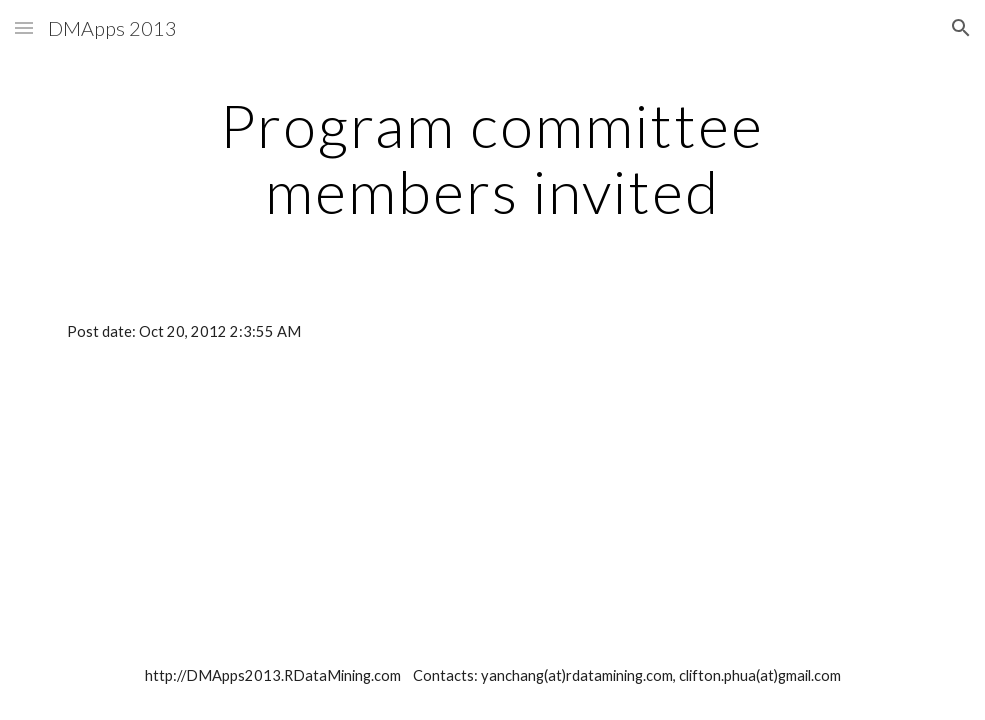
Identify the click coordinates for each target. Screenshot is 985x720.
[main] (492, 158)
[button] (24, 27)
